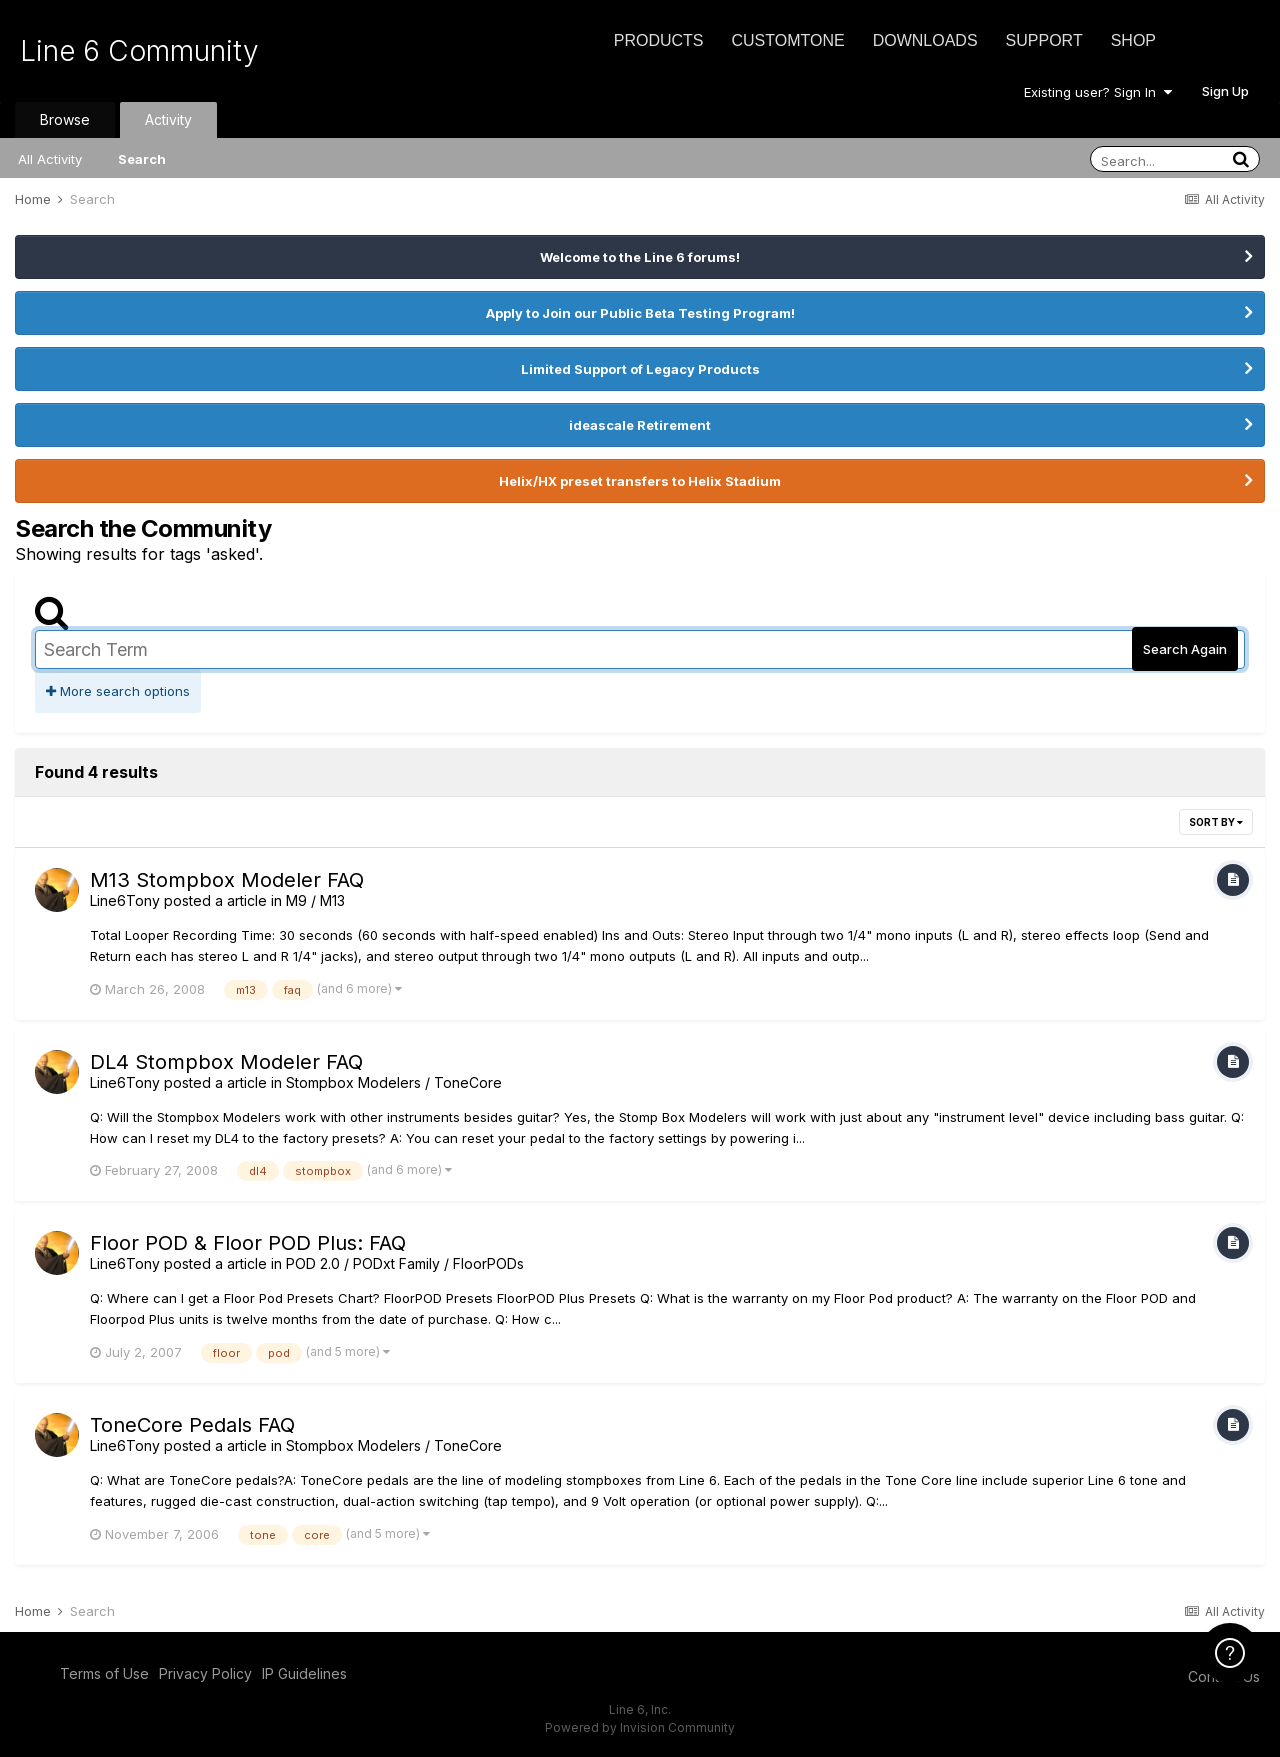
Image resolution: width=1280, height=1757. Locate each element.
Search (142, 159)
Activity (168, 119)
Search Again (1185, 649)
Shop (1133, 40)
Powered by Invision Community (640, 1727)
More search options (118, 691)
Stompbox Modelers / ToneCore (394, 1082)
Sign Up (1225, 91)
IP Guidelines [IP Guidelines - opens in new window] (304, 1673)
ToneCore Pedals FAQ (192, 1425)
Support (1044, 40)
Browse (65, 119)
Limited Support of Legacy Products (640, 369)
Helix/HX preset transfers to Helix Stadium (640, 481)
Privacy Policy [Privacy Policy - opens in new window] (205, 1673)
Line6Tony (125, 900)
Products (659, 40)
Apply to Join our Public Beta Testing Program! (640, 313)
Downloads (925, 40)
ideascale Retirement (640, 425)
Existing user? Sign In (1098, 92)
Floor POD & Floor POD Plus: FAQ (248, 1243)
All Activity (50, 159)
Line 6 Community (139, 51)
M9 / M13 (315, 900)
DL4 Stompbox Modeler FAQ (226, 1062)
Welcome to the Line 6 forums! (640, 257)
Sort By (1216, 822)
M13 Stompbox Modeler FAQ (227, 880)
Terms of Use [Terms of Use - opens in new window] (104, 1673)
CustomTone (787, 40)
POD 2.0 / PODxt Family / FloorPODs (405, 1263)
